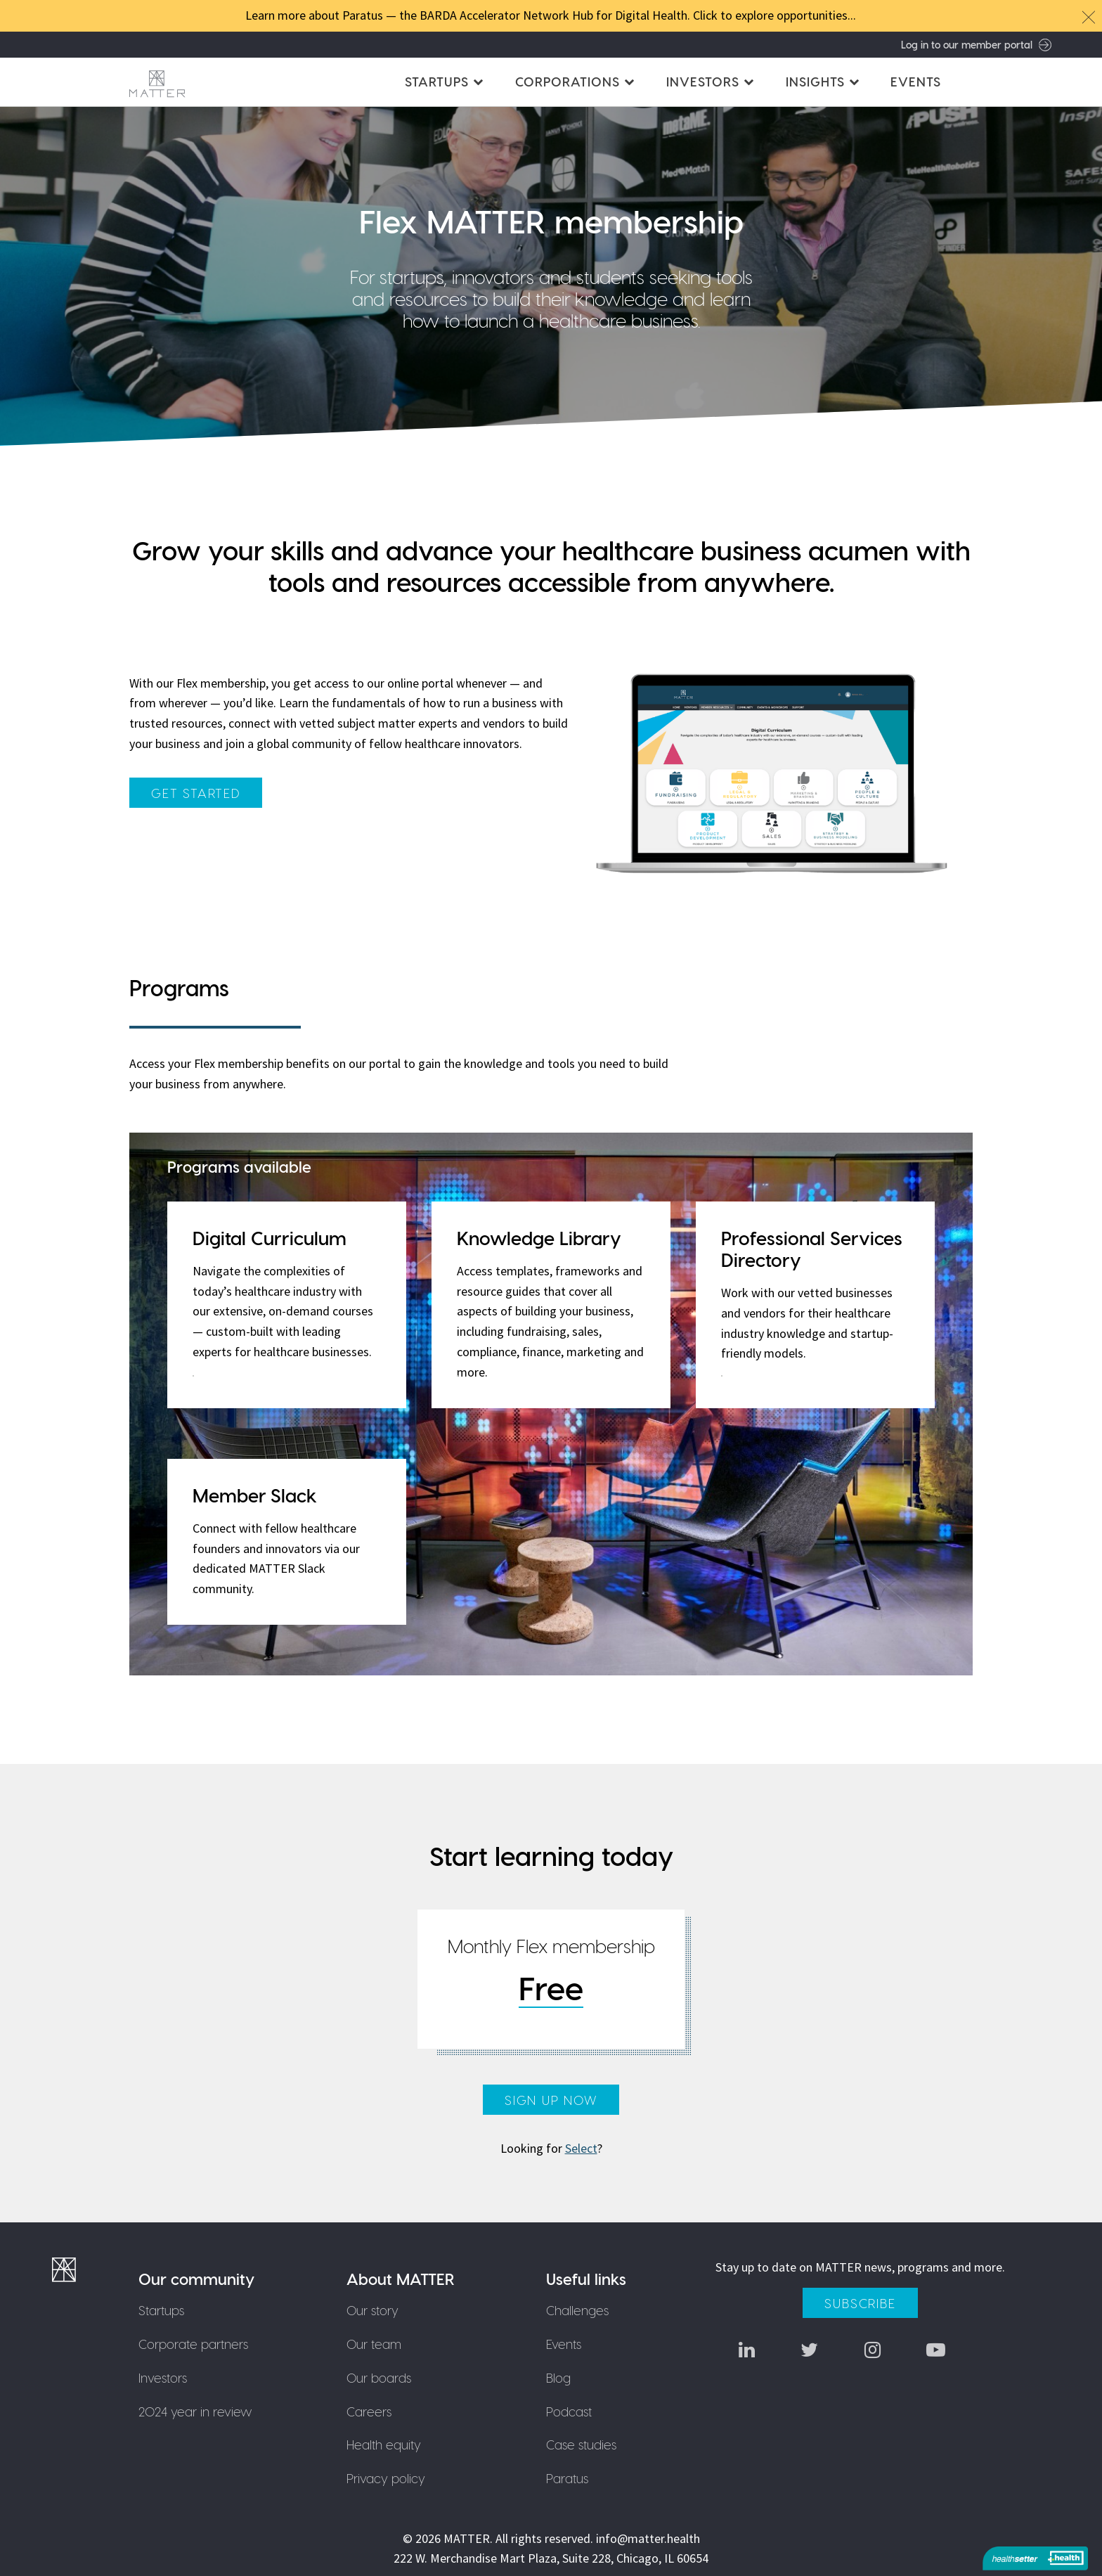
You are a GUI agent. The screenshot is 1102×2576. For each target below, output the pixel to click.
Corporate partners (193, 2343)
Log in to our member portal (976, 44)
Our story (373, 2310)
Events (915, 81)
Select (581, 2148)
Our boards (379, 2377)
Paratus (567, 2478)
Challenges (577, 2310)
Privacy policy (386, 2478)
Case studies (581, 2444)
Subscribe (859, 2302)
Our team (374, 2343)
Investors (162, 2377)
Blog (558, 2377)
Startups (161, 2310)
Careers (369, 2411)
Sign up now (551, 2099)
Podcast (569, 2411)
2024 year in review (195, 2411)
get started (195, 792)
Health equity (384, 2444)
